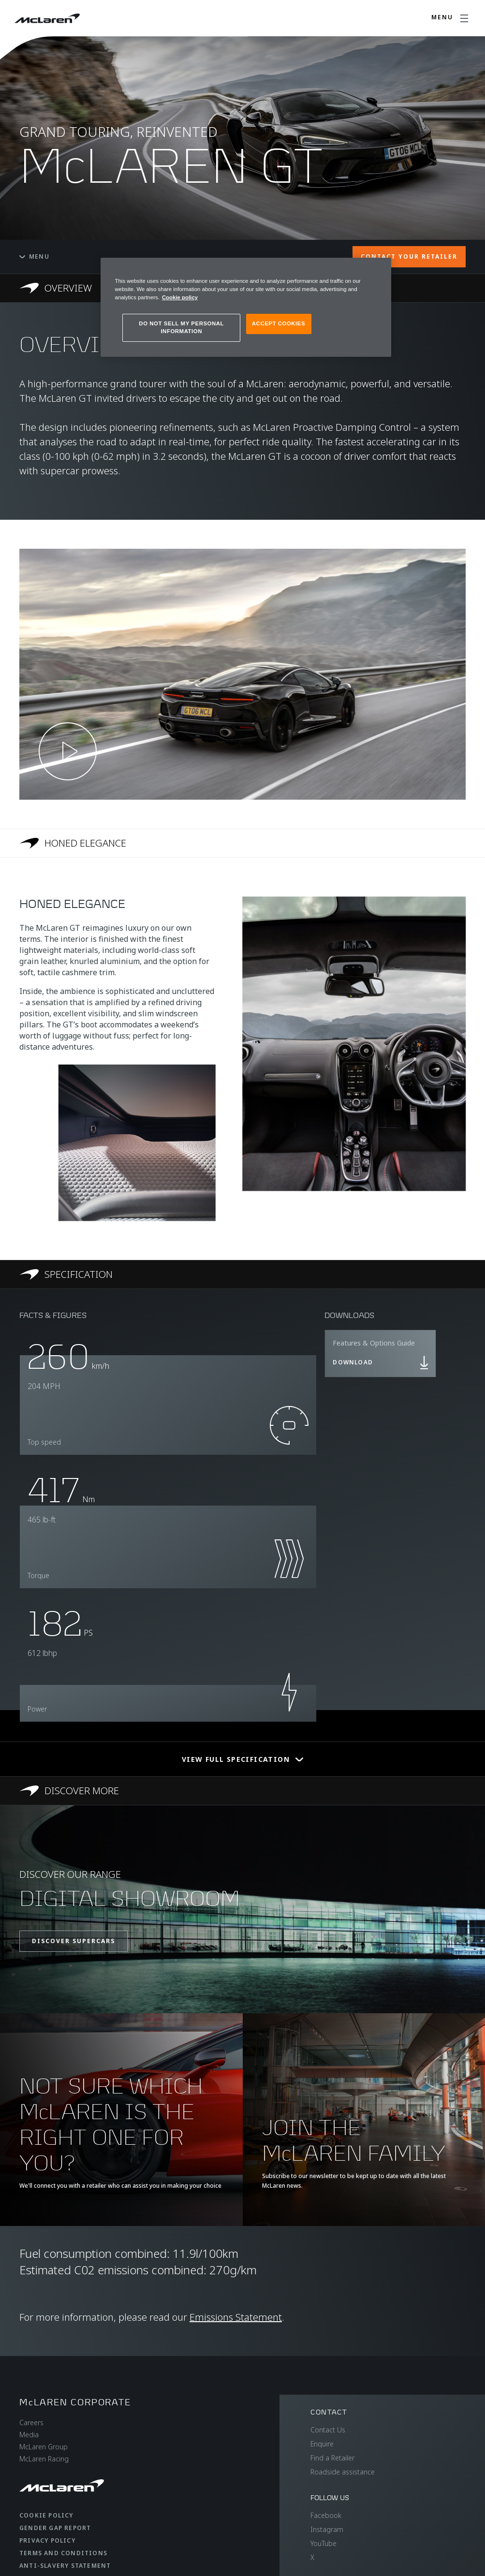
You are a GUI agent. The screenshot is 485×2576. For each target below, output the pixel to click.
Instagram (326, 2529)
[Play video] (68, 751)
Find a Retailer (332, 2457)
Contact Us (327, 2429)
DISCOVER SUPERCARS (73, 1941)
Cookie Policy (46, 2515)
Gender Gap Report (55, 2528)
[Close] (377, 269)
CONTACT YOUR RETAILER (409, 256)
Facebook (325, 2515)
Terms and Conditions (63, 2553)
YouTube (323, 2543)
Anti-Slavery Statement (65, 2565)
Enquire (322, 2443)
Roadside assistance (342, 2471)
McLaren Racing (44, 2458)
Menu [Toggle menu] (34, 256)
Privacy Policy (47, 2540)
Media (29, 2434)
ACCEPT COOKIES (278, 323)
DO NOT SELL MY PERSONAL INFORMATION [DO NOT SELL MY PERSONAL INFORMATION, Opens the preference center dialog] (181, 327)
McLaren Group (43, 2446)
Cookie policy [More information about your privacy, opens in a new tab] (180, 297)
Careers (31, 2422)
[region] (246, 307)
